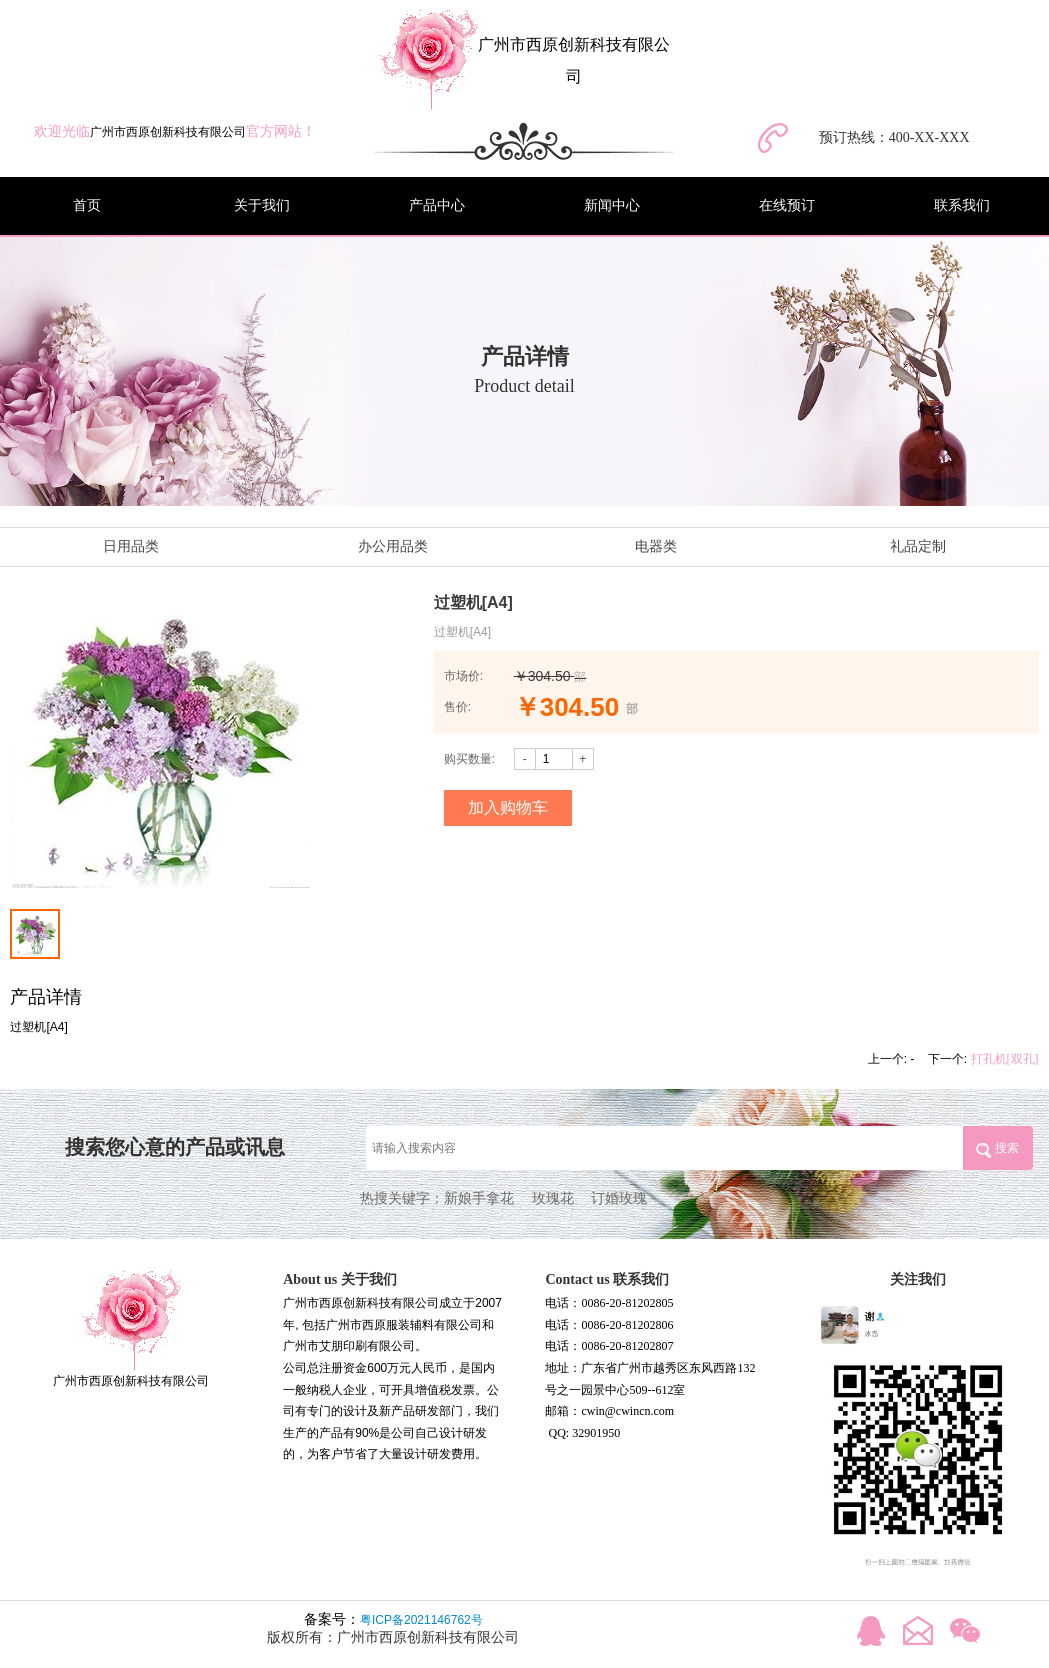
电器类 (656, 546)
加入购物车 (508, 807)
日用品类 (131, 546)
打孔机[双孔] (1005, 1059)
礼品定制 (918, 546)
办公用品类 (393, 546)
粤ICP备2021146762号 (421, 1620)
